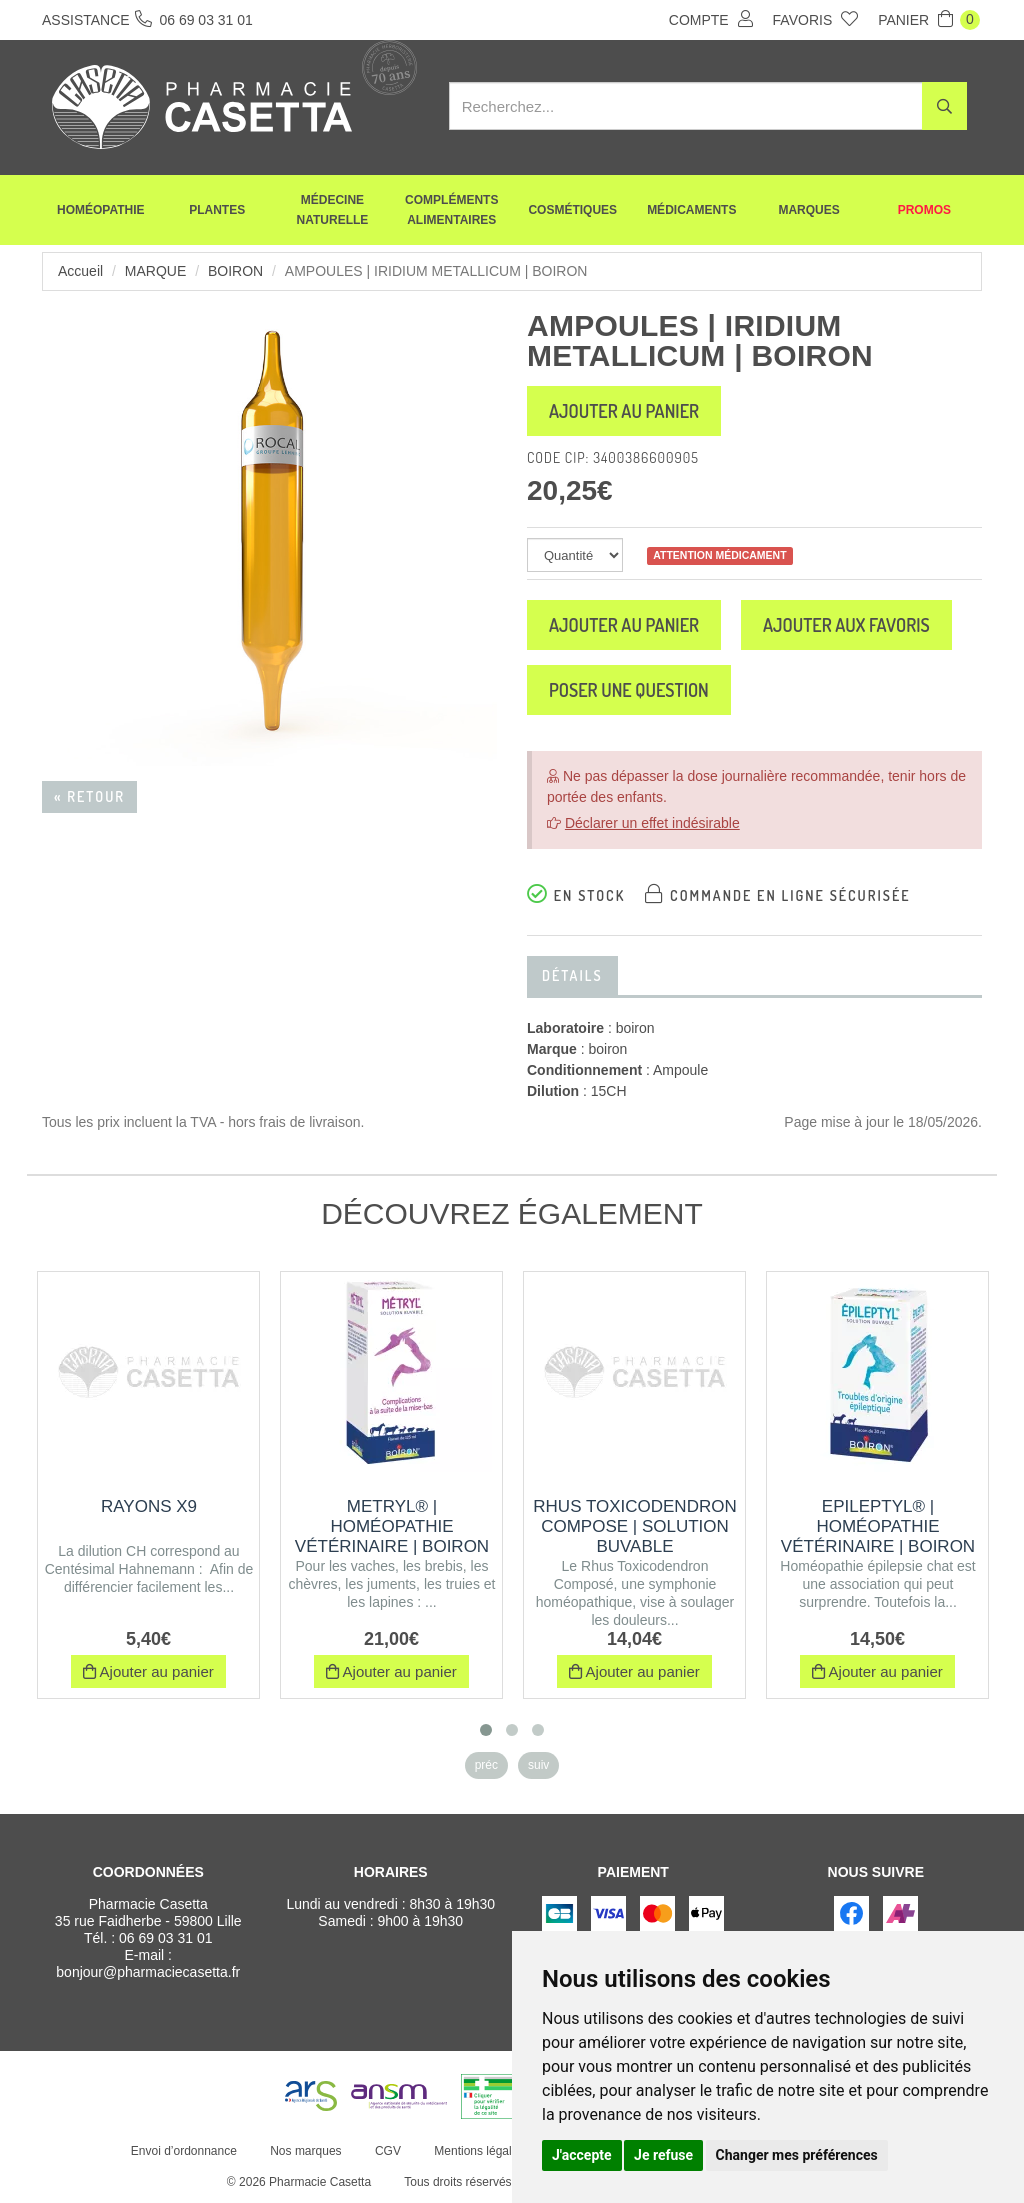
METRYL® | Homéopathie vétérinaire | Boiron (392, 1526)
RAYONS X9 (149, 1506)
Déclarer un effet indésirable (652, 823)
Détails (572, 975)
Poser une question (629, 690)
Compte (711, 19)
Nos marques (305, 2151)
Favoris (816, 19)
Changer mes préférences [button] (797, 2155)
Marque (155, 271)
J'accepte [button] (582, 2155)
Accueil (80, 271)
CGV (388, 2151)
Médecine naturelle (333, 210)
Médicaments (691, 210)
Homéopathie (101, 210)
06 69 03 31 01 (165, 1938)
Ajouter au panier (624, 411)
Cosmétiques (572, 210)
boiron (235, 271)
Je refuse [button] (663, 2155)
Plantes (217, 210)
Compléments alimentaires (451, 210)
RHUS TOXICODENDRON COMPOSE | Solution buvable (634, 1526)
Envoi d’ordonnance (184, 2151)
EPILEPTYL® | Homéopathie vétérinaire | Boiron (878, 1526)
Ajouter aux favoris (846, 625)
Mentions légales (479, 2151)
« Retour (89, 796)
